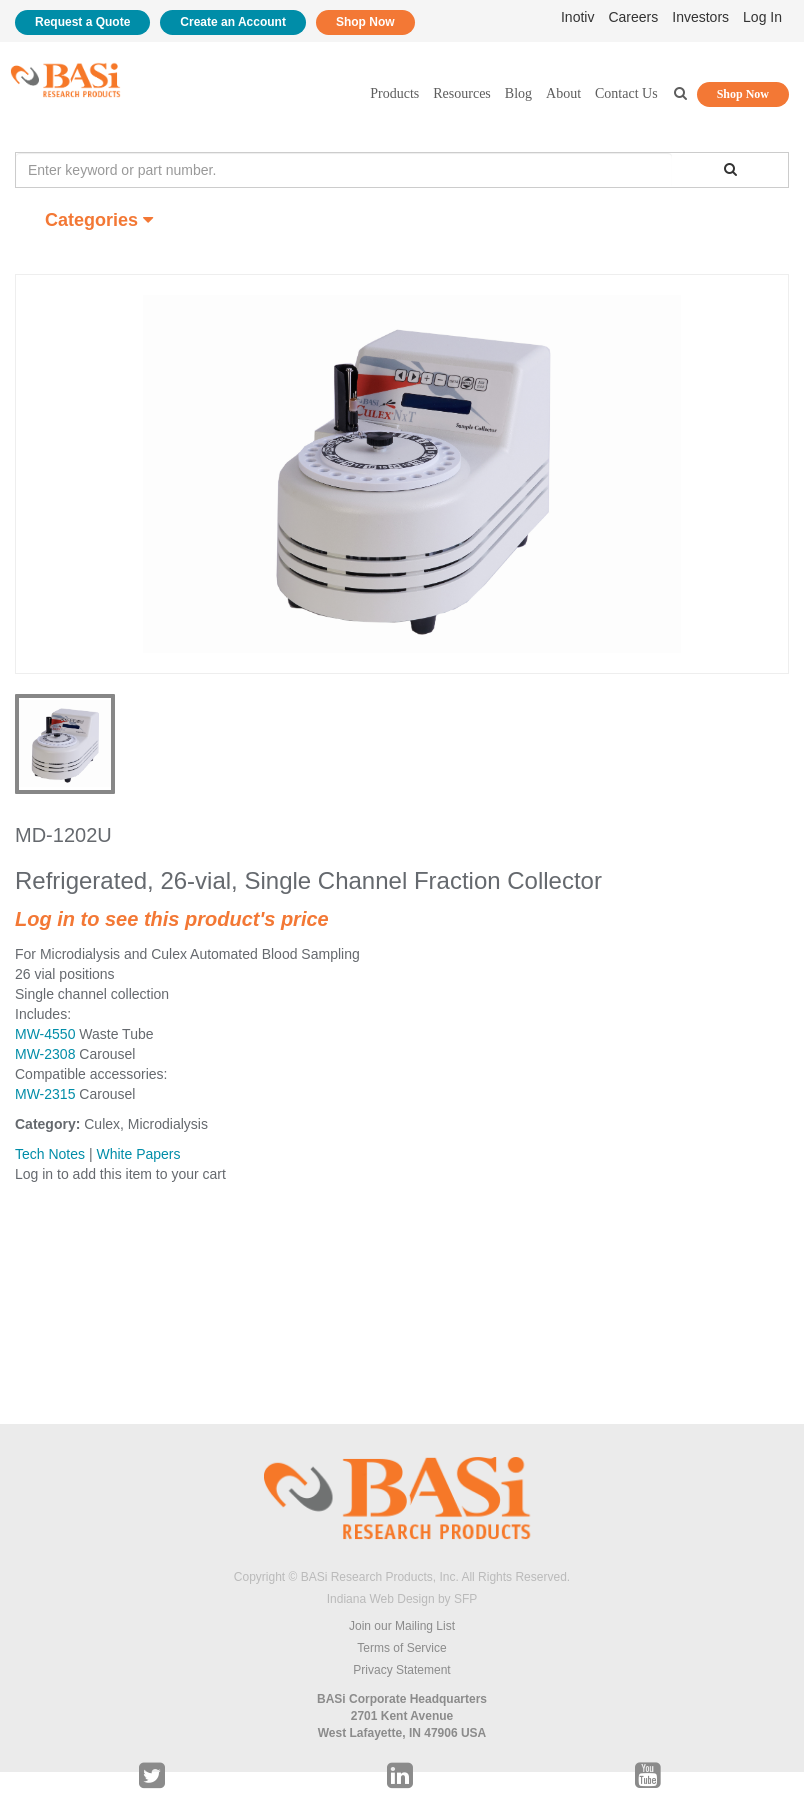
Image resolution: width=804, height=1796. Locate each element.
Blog (518, 93)
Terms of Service (401, 1648)
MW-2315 (45, 1094)
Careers (633, 17)
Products (394, 93)
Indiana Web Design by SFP (402, 1599)
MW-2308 (45, 1054)
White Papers (138, 1154)
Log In (762, 17)
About (563, 93)
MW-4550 (45, 1034)
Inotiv (577, 17)
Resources (462, 93)
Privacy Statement (401, 1670)
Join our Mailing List (402, 1626)
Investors (700, 17)
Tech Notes (50, 1154)
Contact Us (626, 93)
